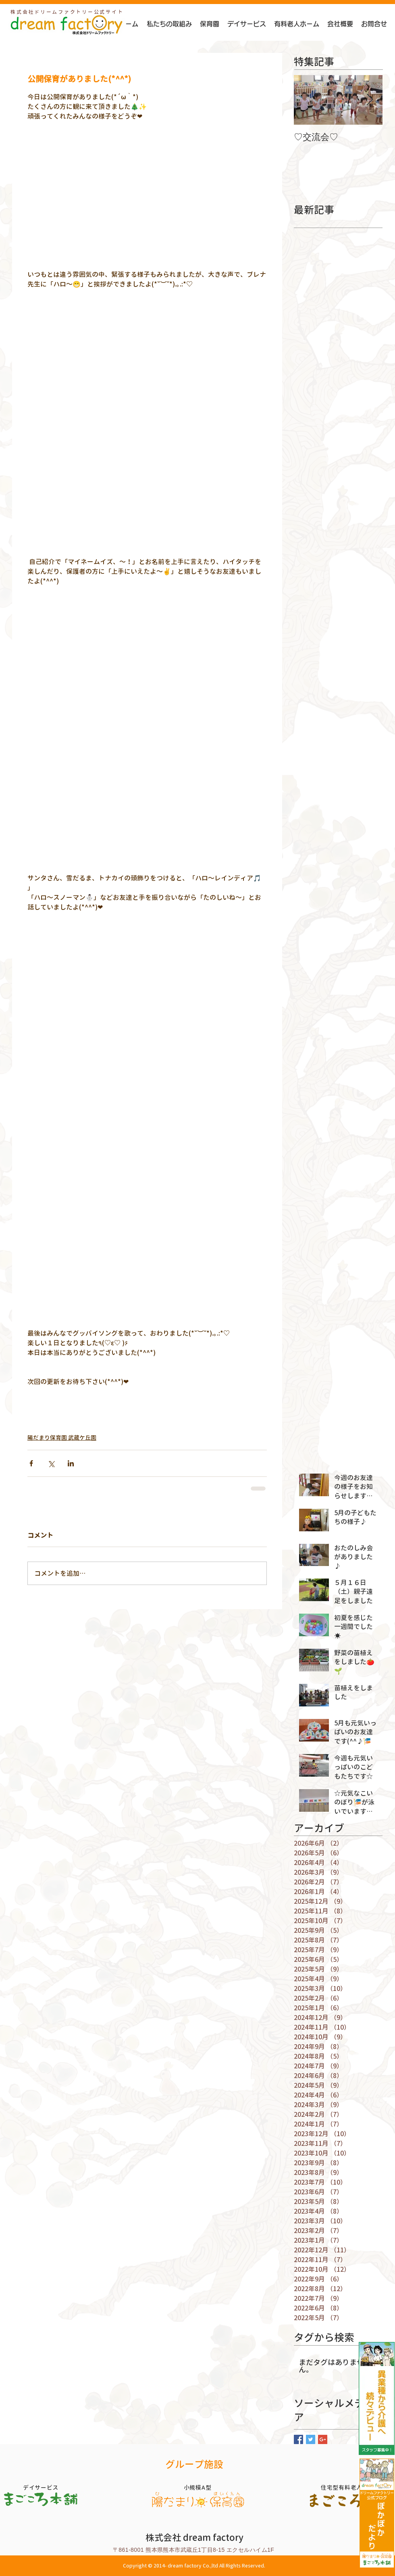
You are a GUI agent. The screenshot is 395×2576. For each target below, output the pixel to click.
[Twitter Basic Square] (310, 2439)
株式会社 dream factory (194, 2537)
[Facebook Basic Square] (298, 2439)
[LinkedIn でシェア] (71, 1463)
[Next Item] (369, 100)
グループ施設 (194, 2464)
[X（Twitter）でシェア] (51, 1463)
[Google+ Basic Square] (322, 2439)
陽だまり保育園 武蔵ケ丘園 (61, 1437)
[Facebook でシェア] (31, 1463)
